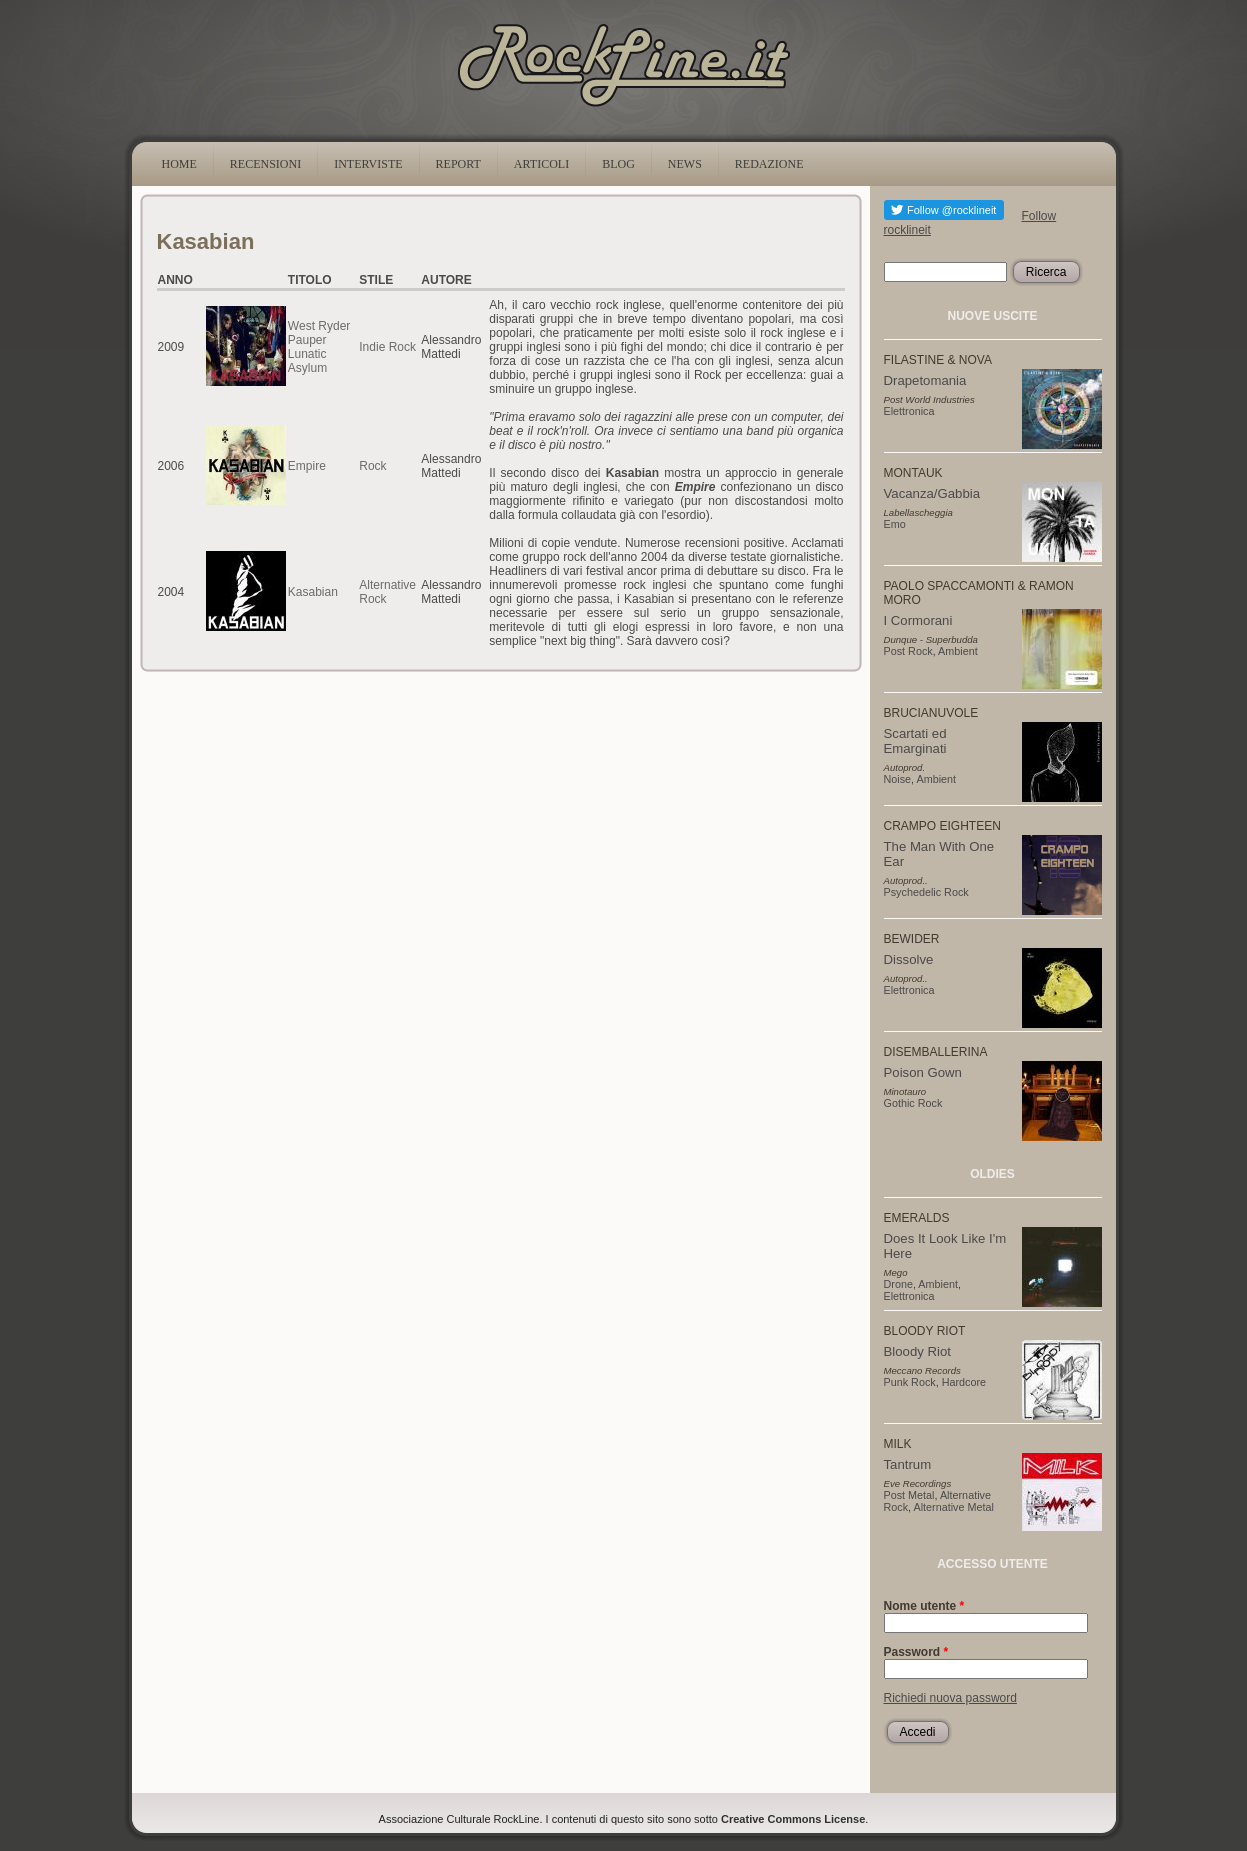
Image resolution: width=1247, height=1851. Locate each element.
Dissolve (909, 959)
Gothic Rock (913, 1103)
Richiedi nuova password (950, 1698)
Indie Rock (387, 347)
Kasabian (313, 592)
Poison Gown (923, 1072)
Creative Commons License (793, 1819)
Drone (898, 1284)
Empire (307, 466)
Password (916, 1652)
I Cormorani (918, 620)
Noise (898, 779)
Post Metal (909, 1495)
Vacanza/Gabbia (932, 493)
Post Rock (908, 651)
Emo (895, 524)
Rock (372, 466)
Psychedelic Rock (926, 892)
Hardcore (964, 1382)
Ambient (958, 651)
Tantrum (908, 1464)
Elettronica (909, 411)
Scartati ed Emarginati (915, 741)
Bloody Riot (917, 1351)
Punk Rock (910, 1382)
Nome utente (924, 1606)
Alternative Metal (954, 1507)
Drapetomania (925, 380)
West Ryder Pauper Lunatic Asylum (319, 347)
